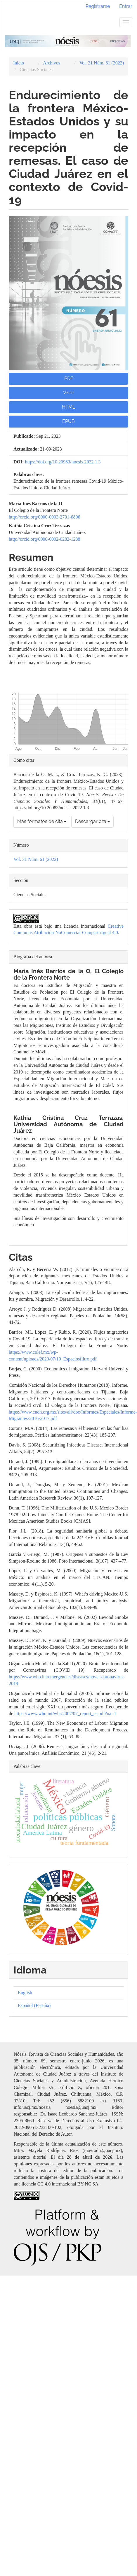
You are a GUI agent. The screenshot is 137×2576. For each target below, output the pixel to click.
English (25, 1992)
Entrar (125, 6)
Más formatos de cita (41, 821)
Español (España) (34, 2005)
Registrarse (98, 6)
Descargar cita (92, 821)
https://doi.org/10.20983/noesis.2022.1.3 (63, 461)
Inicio (18, 62)
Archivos (51, 62)
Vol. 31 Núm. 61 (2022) (101, 62)
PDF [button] (68, 378)
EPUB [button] (68, 421)
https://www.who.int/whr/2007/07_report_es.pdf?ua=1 (65, 1713)
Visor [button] (68, 392)
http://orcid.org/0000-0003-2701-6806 (44, 516)
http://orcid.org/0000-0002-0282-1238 (44, 539)
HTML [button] (68, 407)
